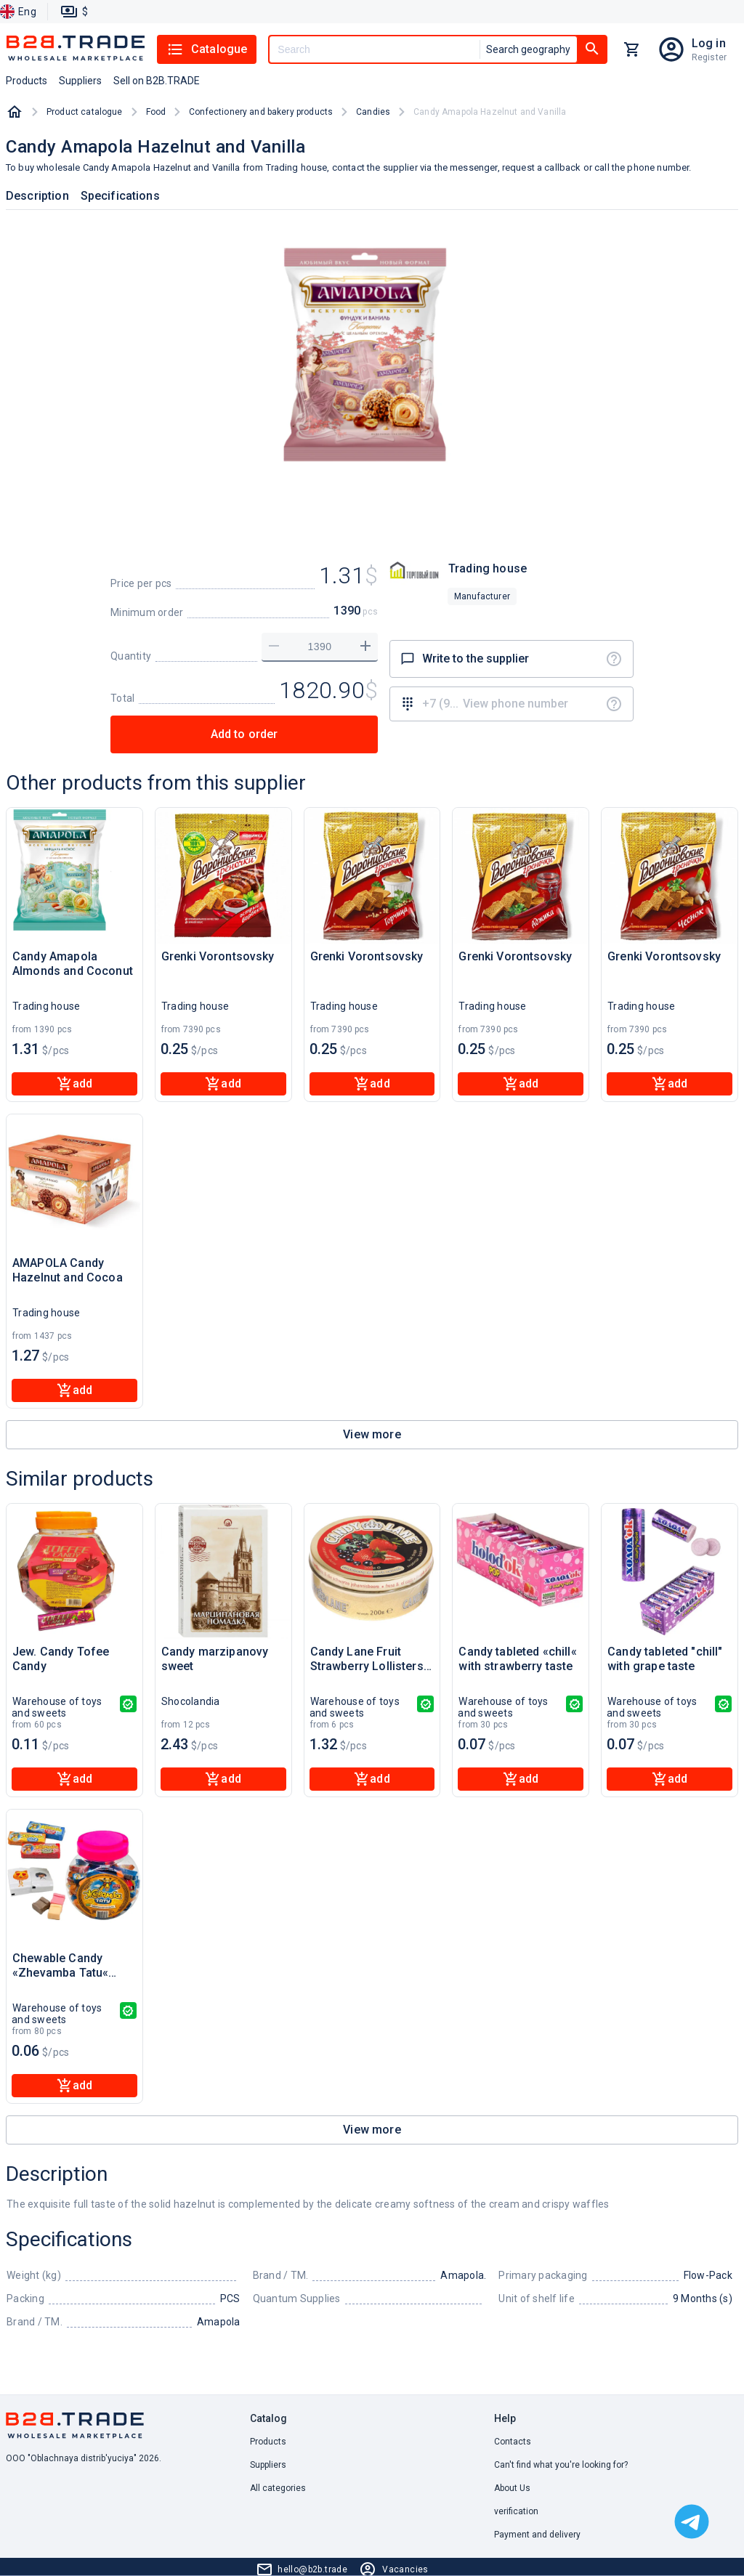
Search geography (528, 49)
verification (516, 2511)
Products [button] (26, 81)
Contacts (512, 2442)
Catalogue (206, 49)
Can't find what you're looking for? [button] (561, 2465)
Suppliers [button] (80, 81)
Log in (709, 43)
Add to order (244, 734)
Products (268, 2442)
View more (371, 1434)
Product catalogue (84, 112)
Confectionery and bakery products (261, 112)
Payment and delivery (537, 2535)
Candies (373, 112)
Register (709, 57)
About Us (512, 2488)
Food (156, 112)
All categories (278, 2488)
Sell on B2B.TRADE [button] (156, 81)
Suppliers (268, 2465)
